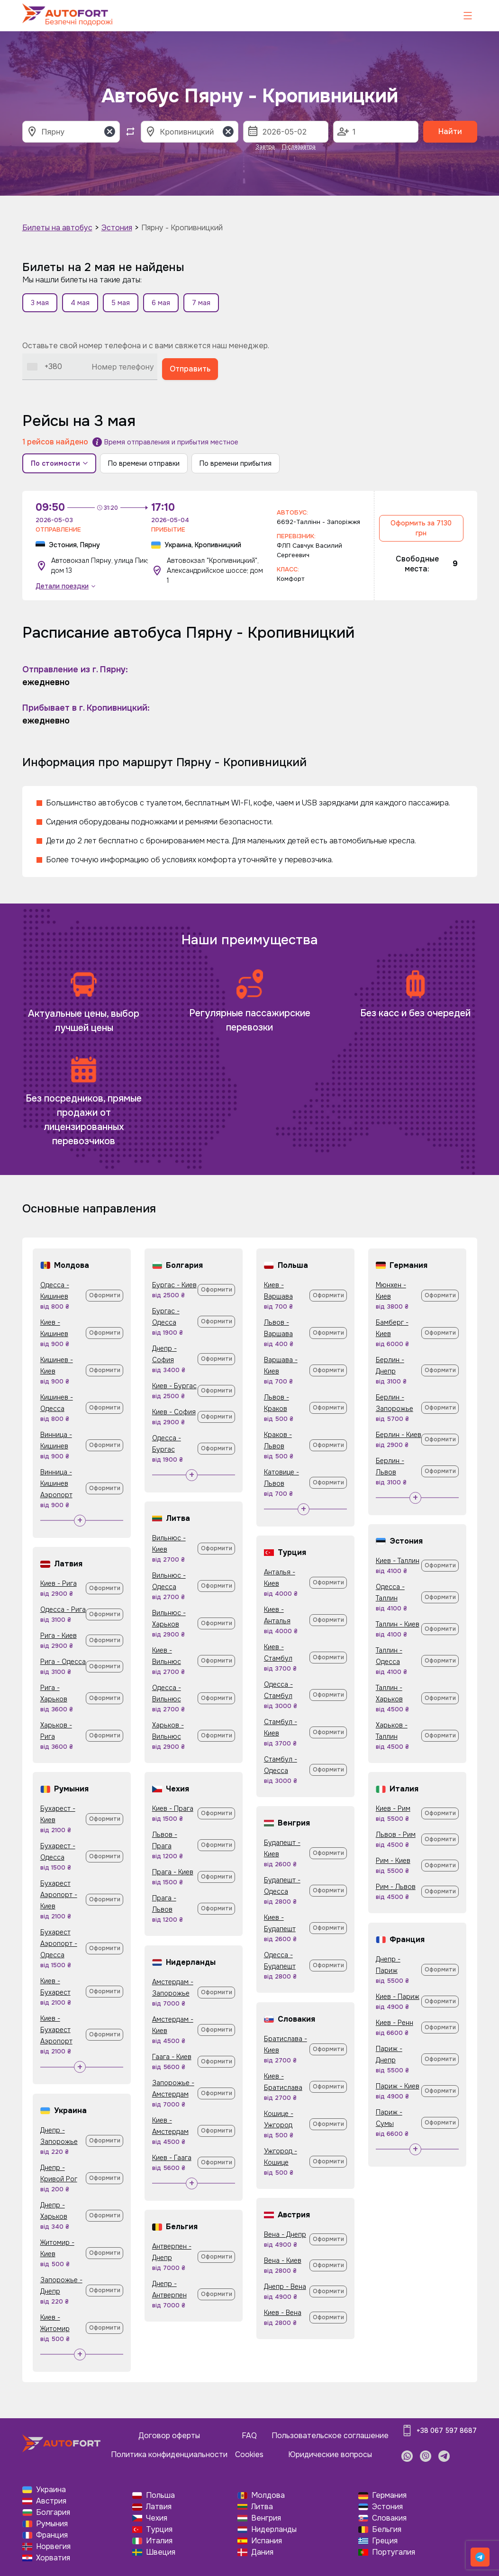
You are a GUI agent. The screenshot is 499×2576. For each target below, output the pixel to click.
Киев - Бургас (174, 1386)
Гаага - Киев (171, 2056)
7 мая (201, 302)
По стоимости (59, 463)
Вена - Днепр (285, 2234)
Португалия (393, 2552)
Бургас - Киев (174, 1285)
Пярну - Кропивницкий (182, 228)
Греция (385, 2541)
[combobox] (45, 366)
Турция (159, 2529)
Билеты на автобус (57, 228)
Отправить (190, 369)
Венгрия (266, 2518)
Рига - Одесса (63, 1661)
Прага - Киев (172, 1872)
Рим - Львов (396, 1886)
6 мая (161, 302)
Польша (160, 2495)
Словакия (389, 2518)
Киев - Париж (397, 1996)
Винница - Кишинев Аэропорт (56, 1483)
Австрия (51, 2501)
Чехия (156, 2518)
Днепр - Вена (285, 2286)
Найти (450, 131)
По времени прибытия (236, 463)
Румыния (52, 2524)
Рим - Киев (393, 1860)
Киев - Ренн (394, 2022)
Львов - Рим (396, 1834)
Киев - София (174, 1412)
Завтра (265, 147)
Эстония (116, 228)
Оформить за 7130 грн (421, 528)
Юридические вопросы (330, 2454)
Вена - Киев (282, 2260)
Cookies (249, 2454)
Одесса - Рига (63, 1609)
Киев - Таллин (397, 1560)
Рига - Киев (58, 1635)
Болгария (53, 2512)
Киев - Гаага (171, 2157)
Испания (266, 2541)
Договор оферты (169, 2435)
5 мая (120, 302)
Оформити (104, 1295)
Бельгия (386, 2529)
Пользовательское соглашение (330, 2435)
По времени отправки (144, 463)
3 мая (40, 302)
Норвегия (53, 2546)
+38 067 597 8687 (447, 2430)
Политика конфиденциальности (169, 2454)
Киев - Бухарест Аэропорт (56, 2029)
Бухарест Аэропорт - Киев (58, 1894)
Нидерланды (274, 2529)
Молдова (268, 2495)
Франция (52, 2535)
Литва (262, 2507)
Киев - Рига (58, 1583)
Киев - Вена (282, 2312)
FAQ (249, 2435)
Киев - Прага (172, 1808)
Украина (51, 2490)
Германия (389, 2495)
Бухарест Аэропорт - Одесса (58, 1943)
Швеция (160, 2552)
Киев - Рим (393, 1808)
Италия (159, 2541)
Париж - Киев (397, 2086)
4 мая (80, 302)
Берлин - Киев (398, 1434)
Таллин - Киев (397, 1624)
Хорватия (53, 2558)
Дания (262, 2552)
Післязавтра (299, 147)
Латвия (159, 2507)
